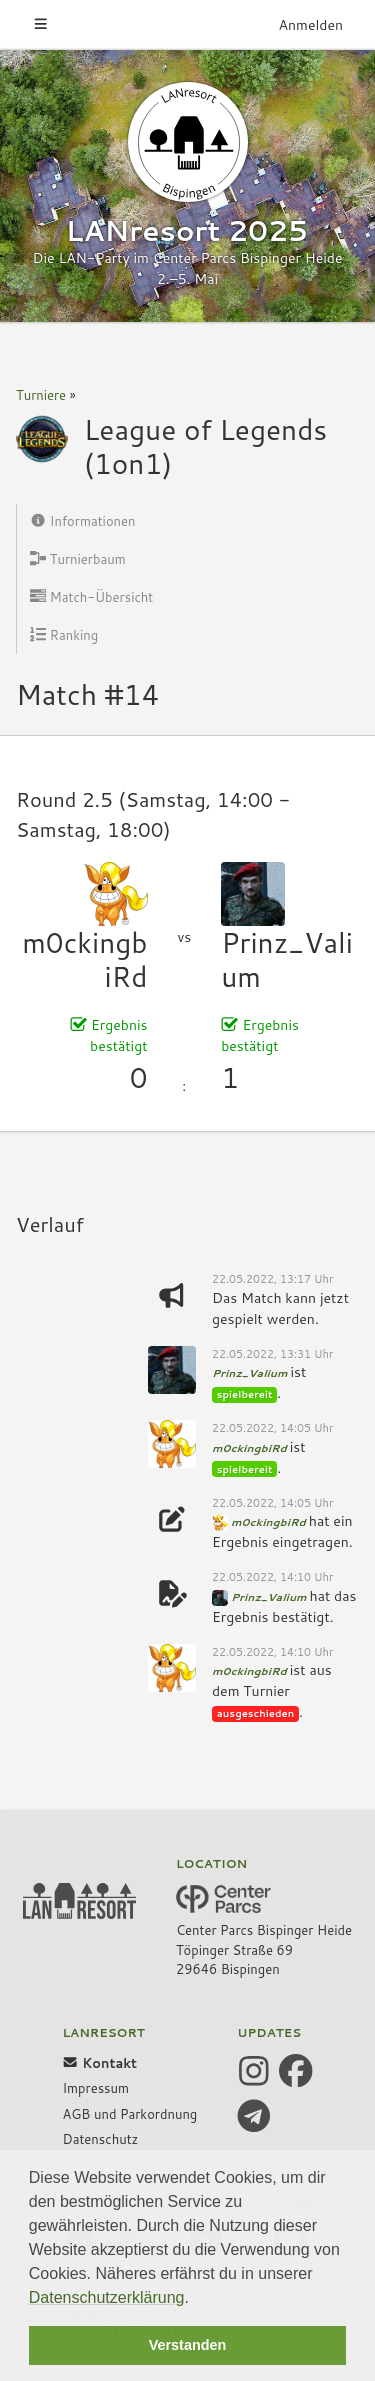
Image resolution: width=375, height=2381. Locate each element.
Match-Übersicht (91, 597)
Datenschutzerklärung (107, 2297)
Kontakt (99, 2063)
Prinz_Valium (287, 959)
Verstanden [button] (188, 2345)
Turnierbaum (78, 559)
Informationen (83, 521)
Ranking (64, 635)
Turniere (41, 395)
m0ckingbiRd (84, 959)
